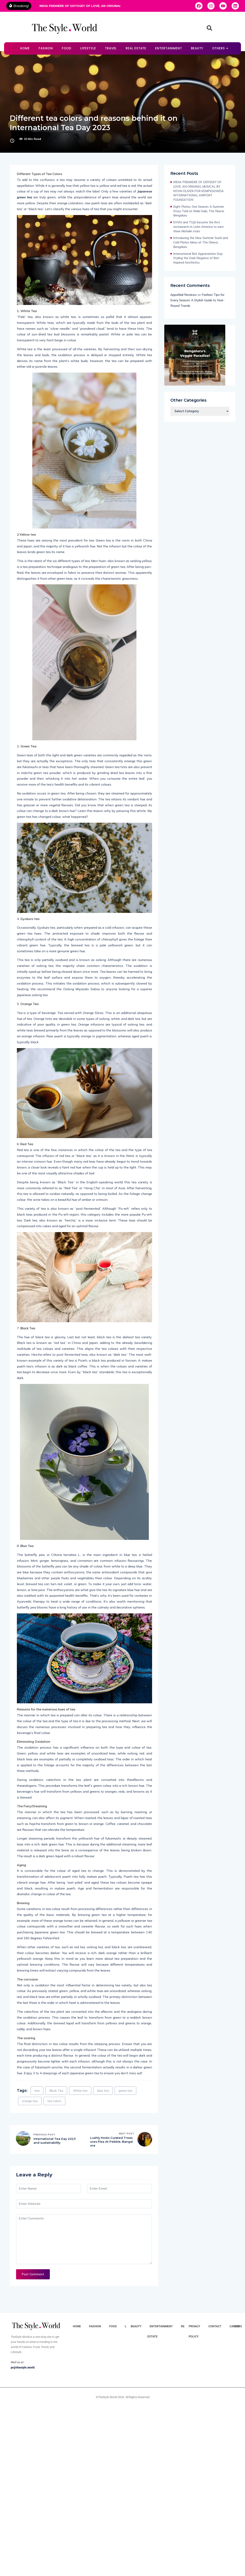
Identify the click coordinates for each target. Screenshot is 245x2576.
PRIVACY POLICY (194, 2331)
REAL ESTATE (136, 48)
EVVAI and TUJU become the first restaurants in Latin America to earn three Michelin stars (198, 226)
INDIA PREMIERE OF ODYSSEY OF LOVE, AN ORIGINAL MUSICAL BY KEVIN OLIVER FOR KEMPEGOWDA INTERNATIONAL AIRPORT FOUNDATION (79, 6)
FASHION (46, 48)
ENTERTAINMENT (168, 48)
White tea (80, 2091)
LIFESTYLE (88, 48)
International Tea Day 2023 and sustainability (55, 2141)
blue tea (103, 2091)
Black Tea (56, 2091)
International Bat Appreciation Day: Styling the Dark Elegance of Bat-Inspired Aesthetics (198, 258)
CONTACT (214, 2326)
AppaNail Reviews (183, 295)
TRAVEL (111, 48)
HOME (25, 48)
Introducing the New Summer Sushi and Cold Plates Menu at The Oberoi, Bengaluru (200, 242)
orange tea (30, 2101)
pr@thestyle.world (23, 2367)
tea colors (54, 2101)
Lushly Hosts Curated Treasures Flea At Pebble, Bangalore (111, 2142)
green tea (125, 2091)
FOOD (66, 48)
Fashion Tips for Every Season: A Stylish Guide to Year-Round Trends (197, 300)
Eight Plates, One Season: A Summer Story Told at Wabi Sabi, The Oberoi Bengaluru (198, 211)
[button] (209, 28)
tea (37, 2091)
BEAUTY (197, 48)
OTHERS (219, 48)
